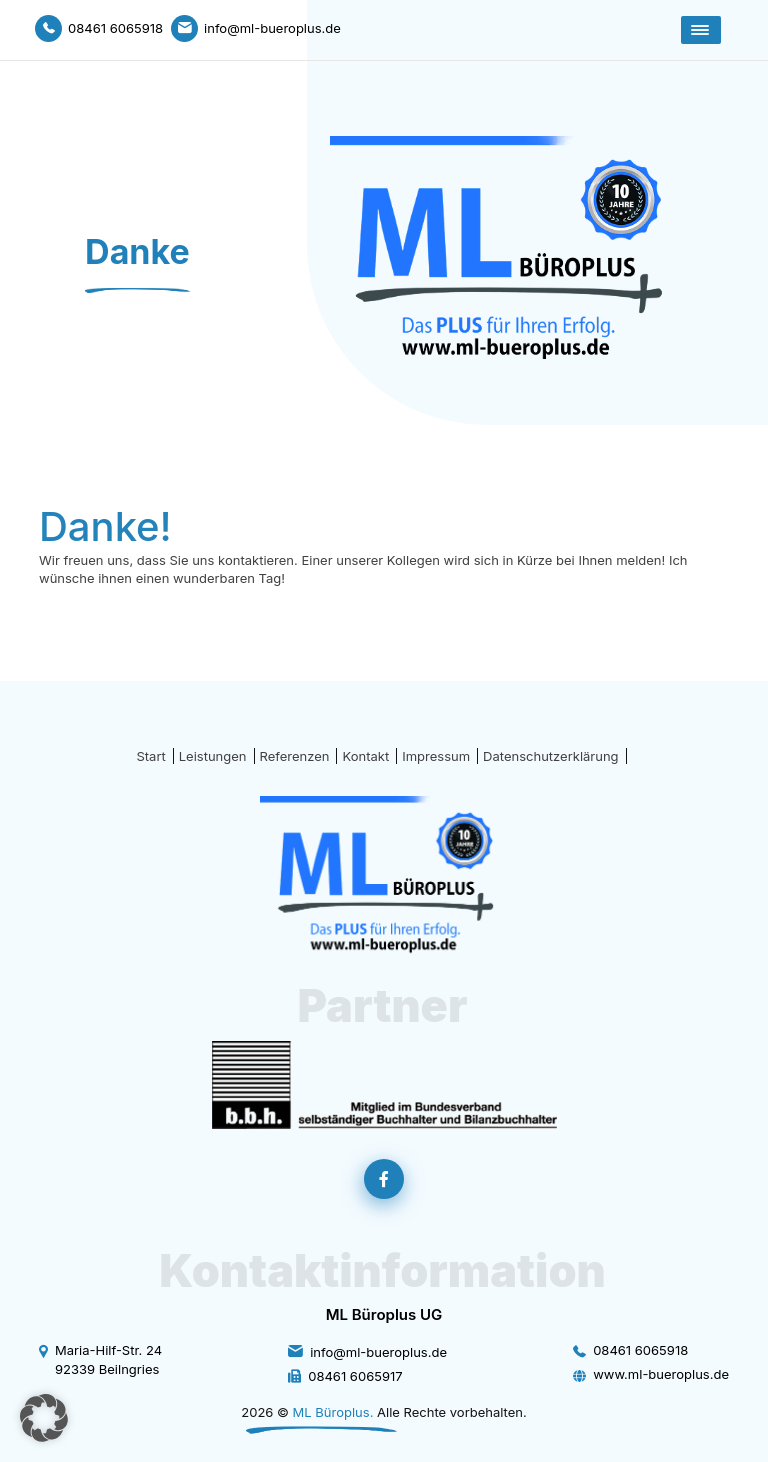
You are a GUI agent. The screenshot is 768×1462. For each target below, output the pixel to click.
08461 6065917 (355, 1376)
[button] (44, 1418)
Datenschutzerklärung (550, 756)
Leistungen (213, 756)
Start (150, 756)
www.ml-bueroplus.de (661, 1374)
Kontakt (365, 756)
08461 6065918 (640, 1350)
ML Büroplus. (333, 1412)
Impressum (436, 756)
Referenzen (295, 756)
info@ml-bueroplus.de (378, 1352)
